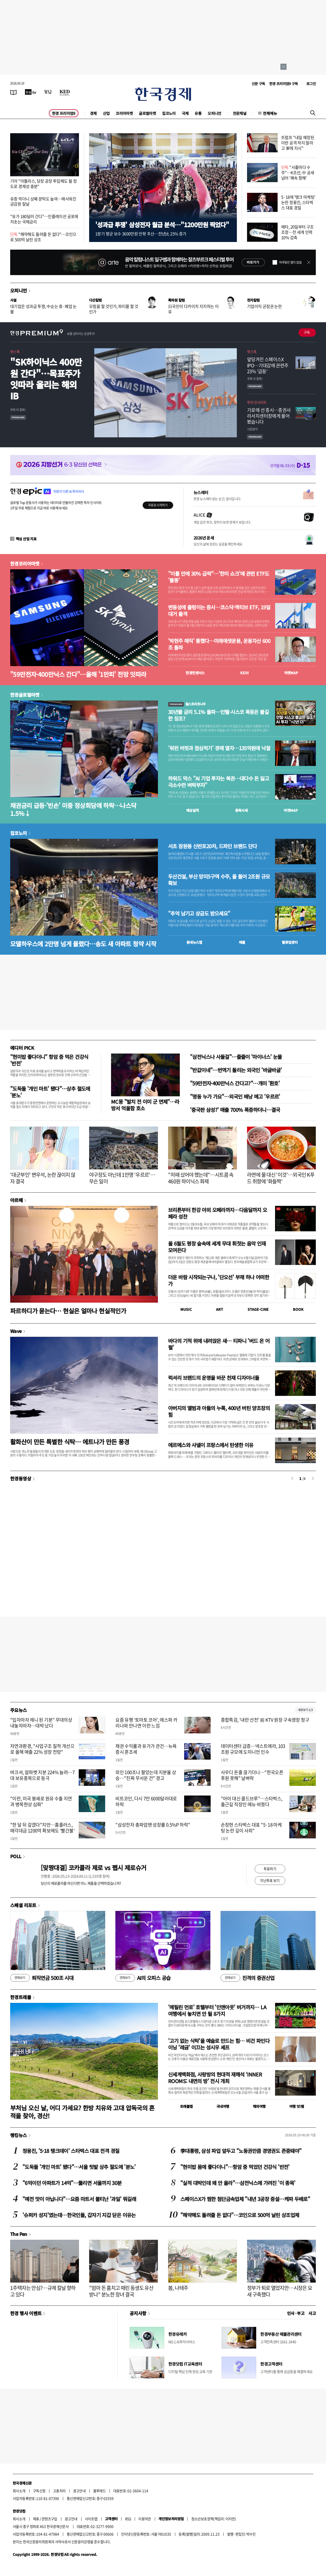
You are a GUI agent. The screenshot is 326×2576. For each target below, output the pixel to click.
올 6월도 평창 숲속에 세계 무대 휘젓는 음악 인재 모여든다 (217, 1247)
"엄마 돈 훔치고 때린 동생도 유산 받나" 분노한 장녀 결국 (121, 2291)
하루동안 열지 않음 (290, 262)
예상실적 (192, 810)
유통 (198, 113)
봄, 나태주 (178, 2287)
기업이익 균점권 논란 (264, 306)
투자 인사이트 (257, 402)
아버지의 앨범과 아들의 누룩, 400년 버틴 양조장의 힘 (219, 1411)
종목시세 (241, 810)
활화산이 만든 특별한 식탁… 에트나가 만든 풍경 (69, 1442)
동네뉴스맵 (194, 942)
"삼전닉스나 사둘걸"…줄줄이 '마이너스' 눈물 (236, 1056)
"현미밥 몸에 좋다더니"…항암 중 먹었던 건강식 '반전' (235, 2166)
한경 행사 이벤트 (26, 2313)
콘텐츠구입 (49, 2518)
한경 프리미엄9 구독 (283, 83)
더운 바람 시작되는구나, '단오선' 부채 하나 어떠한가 (218, 1280)
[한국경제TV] (30, 92)
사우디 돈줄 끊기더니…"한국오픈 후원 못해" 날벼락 (252, 1775)
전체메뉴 (270, 113)
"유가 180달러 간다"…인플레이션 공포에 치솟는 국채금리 (44, 219)
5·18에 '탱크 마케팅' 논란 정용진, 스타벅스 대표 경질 (298, 202)
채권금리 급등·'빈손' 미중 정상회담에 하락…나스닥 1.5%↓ (73, 809)
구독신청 (39, 2490)
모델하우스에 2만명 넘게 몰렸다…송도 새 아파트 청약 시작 (83, 944)
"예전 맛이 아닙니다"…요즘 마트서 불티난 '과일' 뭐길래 (79, 2199)
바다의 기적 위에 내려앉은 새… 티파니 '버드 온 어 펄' (218, 1344)
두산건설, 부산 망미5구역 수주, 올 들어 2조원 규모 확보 (219, 879)
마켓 (291, 672)
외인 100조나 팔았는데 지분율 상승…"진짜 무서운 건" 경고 (145, 1775)
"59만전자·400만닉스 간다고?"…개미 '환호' (235, 1083)
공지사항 (138, 2313)
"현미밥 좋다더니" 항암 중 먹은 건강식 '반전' (49, 1060)
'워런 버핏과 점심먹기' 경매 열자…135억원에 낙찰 (219, 748)
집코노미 (169, 113)
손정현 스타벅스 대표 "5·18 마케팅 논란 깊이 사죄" (251, 1827)
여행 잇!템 (296, 2106)
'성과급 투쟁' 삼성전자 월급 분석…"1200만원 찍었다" (162, 224)
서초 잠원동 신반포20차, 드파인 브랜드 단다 (212, 846)
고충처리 (59, 2490)
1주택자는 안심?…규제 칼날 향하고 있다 (43, 2291)
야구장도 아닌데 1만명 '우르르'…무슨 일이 (122, 1178)
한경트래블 (20, 1997)
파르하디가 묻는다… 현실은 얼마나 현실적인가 (68, 1311)
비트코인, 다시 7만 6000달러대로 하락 (146, 1801)
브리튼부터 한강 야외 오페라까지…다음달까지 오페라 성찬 (217, 1213)
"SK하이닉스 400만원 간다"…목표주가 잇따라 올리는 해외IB (46, 379)
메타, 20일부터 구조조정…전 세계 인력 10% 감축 (297, 232)
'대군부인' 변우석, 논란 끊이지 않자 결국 (42, 1178)
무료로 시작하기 (157, 505)
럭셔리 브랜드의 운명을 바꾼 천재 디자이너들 (213, 1377)
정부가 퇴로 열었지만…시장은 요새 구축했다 (279, 2291)
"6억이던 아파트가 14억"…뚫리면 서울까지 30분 (72, 2183)
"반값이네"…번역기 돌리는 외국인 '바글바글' (236, 1070)
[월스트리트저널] (47, 92)
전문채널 (240, 113)
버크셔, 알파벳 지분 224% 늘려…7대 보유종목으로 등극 (42, 1775)
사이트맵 (91, 2518)
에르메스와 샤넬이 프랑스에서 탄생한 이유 (210, 1445)
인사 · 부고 (296, 2313)
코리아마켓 (124, 113)
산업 (106, 113)
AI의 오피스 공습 (142, 1978)
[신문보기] (13, 92)
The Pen (18, 2234)
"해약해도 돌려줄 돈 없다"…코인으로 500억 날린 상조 (43, 236)
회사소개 (19, 2490)
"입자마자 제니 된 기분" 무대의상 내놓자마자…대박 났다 (41, 1722)
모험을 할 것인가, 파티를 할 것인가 (113, 309)
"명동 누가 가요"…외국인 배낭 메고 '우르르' (235, 1096)
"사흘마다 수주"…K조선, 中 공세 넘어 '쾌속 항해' (297, 172)
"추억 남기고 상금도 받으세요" (199, 913)
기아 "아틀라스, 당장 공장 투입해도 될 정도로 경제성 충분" (43, 183)
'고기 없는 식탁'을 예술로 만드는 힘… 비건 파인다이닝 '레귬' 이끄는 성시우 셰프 (218, 2044)
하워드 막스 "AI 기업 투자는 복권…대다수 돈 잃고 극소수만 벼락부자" (218, 781)
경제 (93, 113)
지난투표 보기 (270, 1880)
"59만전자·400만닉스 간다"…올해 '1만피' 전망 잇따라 (78, 674)
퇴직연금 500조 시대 (41, 1978)
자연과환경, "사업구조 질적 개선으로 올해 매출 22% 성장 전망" (42, 1749)
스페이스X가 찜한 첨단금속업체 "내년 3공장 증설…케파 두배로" (245, 2199)
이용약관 (144, 2518)
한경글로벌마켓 (24, 694)
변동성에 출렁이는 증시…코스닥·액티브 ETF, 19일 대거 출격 (219, 610)
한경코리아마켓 (24, 563)
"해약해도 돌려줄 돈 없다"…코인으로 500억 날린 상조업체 (239, 2215)
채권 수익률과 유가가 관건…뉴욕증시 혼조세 (145, 1749)
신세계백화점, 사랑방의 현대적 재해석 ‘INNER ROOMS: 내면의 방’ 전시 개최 (215, 2078)
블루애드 (99, 2490)
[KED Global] (65, 92)
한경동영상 (20, 1478)
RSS (128, 2518)
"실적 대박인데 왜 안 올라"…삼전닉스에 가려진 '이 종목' (237, 2183)
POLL (15, 1856)
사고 (312, 2313)
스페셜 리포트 (23, 1905)
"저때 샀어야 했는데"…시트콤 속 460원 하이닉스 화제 (201, 1178)
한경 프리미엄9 (63, 113)
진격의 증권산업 (248, 1978)
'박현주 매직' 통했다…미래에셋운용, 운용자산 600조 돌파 (219, 644)
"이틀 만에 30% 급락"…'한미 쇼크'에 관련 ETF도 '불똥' (218, 577)
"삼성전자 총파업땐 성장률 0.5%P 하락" (152, 1824)
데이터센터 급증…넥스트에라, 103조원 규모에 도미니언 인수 (253, 1749)
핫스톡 (15, 351)
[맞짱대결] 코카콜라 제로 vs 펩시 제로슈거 (93, 1867)
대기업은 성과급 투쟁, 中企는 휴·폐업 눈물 (43, 309)
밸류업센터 (289, 942)
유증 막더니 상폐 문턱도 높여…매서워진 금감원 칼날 (43, 201)
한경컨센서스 (195, 672)
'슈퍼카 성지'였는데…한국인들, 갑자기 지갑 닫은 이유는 (79, 2215)
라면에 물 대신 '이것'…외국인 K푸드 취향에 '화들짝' (281, 1178)
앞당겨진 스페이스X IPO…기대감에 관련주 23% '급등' (268, 365)
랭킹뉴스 (18, 2135)
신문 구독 (258, 83)
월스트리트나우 (187, 704)
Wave (16, 1331)
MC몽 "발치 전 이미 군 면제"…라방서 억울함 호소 (145, 1105)
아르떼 (16, 1200)
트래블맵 (186, 2106)
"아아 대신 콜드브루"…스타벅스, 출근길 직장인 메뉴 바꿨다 (251, 1801)
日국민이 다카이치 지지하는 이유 (193, 309)
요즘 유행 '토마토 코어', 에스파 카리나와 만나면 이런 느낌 (146, 1722)
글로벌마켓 (147, 113)
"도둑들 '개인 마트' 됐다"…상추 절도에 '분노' (50, 1092)
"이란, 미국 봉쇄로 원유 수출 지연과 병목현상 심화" (41, 1801)
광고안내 (79, 2490)
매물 (242, 942)
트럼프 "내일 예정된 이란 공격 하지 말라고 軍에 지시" (297, 142)
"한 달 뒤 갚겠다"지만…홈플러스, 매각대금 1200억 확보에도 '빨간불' (42, 1827)
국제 (185, 113)
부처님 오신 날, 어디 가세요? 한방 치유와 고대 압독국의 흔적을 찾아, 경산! (82, 2112)
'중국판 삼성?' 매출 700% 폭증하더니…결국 (235, 1109)
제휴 (36, 2518)
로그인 (311, 83)
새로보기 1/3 (305, 1710)
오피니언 (214, 113)
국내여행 (222, 2106)
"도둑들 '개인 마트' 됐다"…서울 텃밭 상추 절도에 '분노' (79, 2166)
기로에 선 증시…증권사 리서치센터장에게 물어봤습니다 (269, 416)
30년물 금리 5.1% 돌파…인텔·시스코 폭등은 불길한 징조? (218, 715)
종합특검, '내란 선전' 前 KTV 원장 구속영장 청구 (265, 1719)
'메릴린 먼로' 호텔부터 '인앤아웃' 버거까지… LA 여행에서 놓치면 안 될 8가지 (217, 2010)
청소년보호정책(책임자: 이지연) (213, 2518)
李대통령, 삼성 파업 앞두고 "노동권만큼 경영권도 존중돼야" (240, 2150)
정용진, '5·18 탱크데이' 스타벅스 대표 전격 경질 (70, 2150)
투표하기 (270, 1868)
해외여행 (259, 2106)
